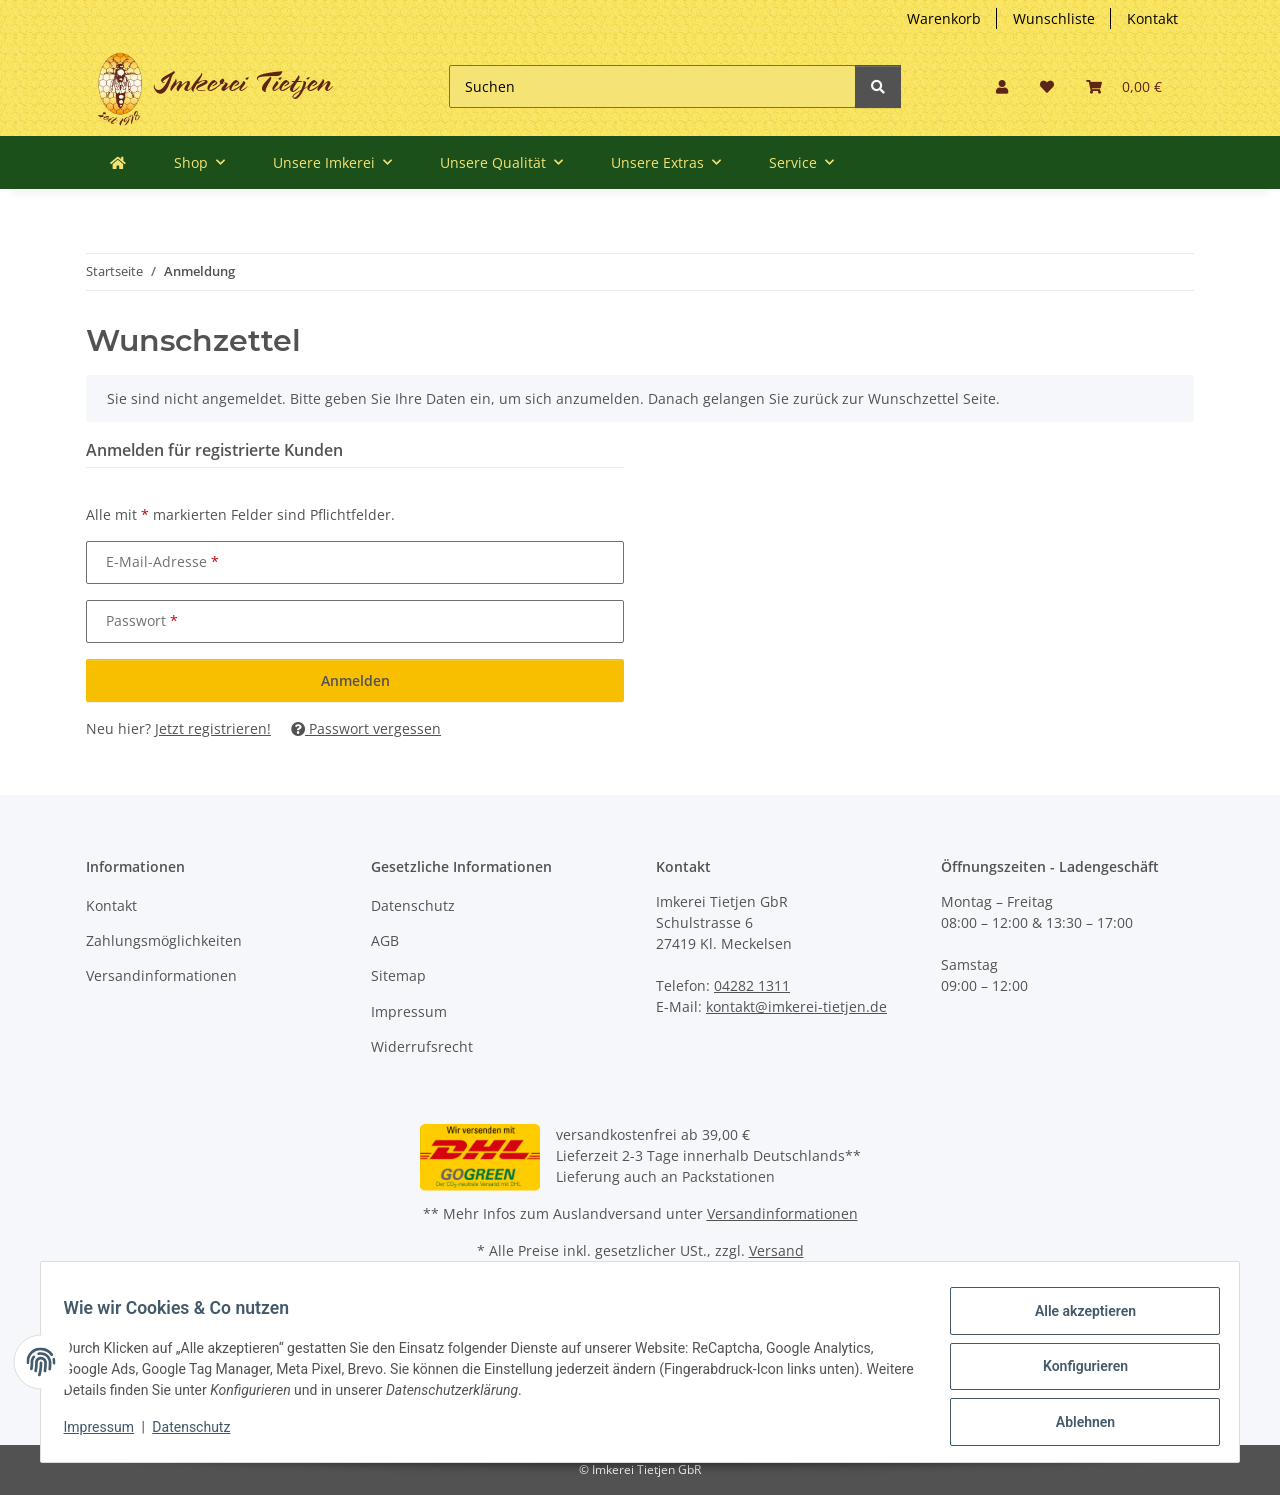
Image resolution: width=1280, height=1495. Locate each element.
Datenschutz (413, 905)
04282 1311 (752, 985)
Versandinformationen (161, 975)
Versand (776, 1250)
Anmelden (355, 680)
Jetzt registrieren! (213, 728)
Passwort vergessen (366, 728)
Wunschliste (1054, 18)
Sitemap (398, 975)
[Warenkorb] (1124, 86)
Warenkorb (944, 18)
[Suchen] (652, 86)
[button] (1002, 86)
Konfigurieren (1075, 1372)
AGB (385, 940)
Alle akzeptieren (1075, 1320)
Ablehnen (1075, 1424)
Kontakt (1152, 18)
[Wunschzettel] (1047, 86)
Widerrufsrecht (422, 1046)
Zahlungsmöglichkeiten (164, 940)
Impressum (409, 1011)
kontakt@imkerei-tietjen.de (796, 1006)
